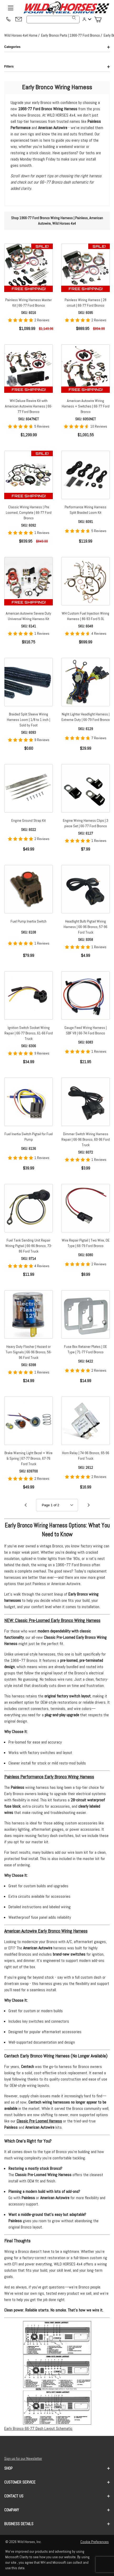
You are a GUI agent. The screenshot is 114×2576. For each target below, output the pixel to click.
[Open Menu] (10, 7)
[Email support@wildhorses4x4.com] (18, 19)
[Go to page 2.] (88, 1505)
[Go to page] (57, 1505)
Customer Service (57, 2482)
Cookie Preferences (94, 2541)
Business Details (57, 2524)
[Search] (74, 18)
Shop (57, 2468)
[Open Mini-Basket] (100, 19)
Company (57, 2510)
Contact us (57, 2496)
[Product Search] (53, 19)
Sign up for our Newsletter (23, 2458)
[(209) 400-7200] (8, 19)
